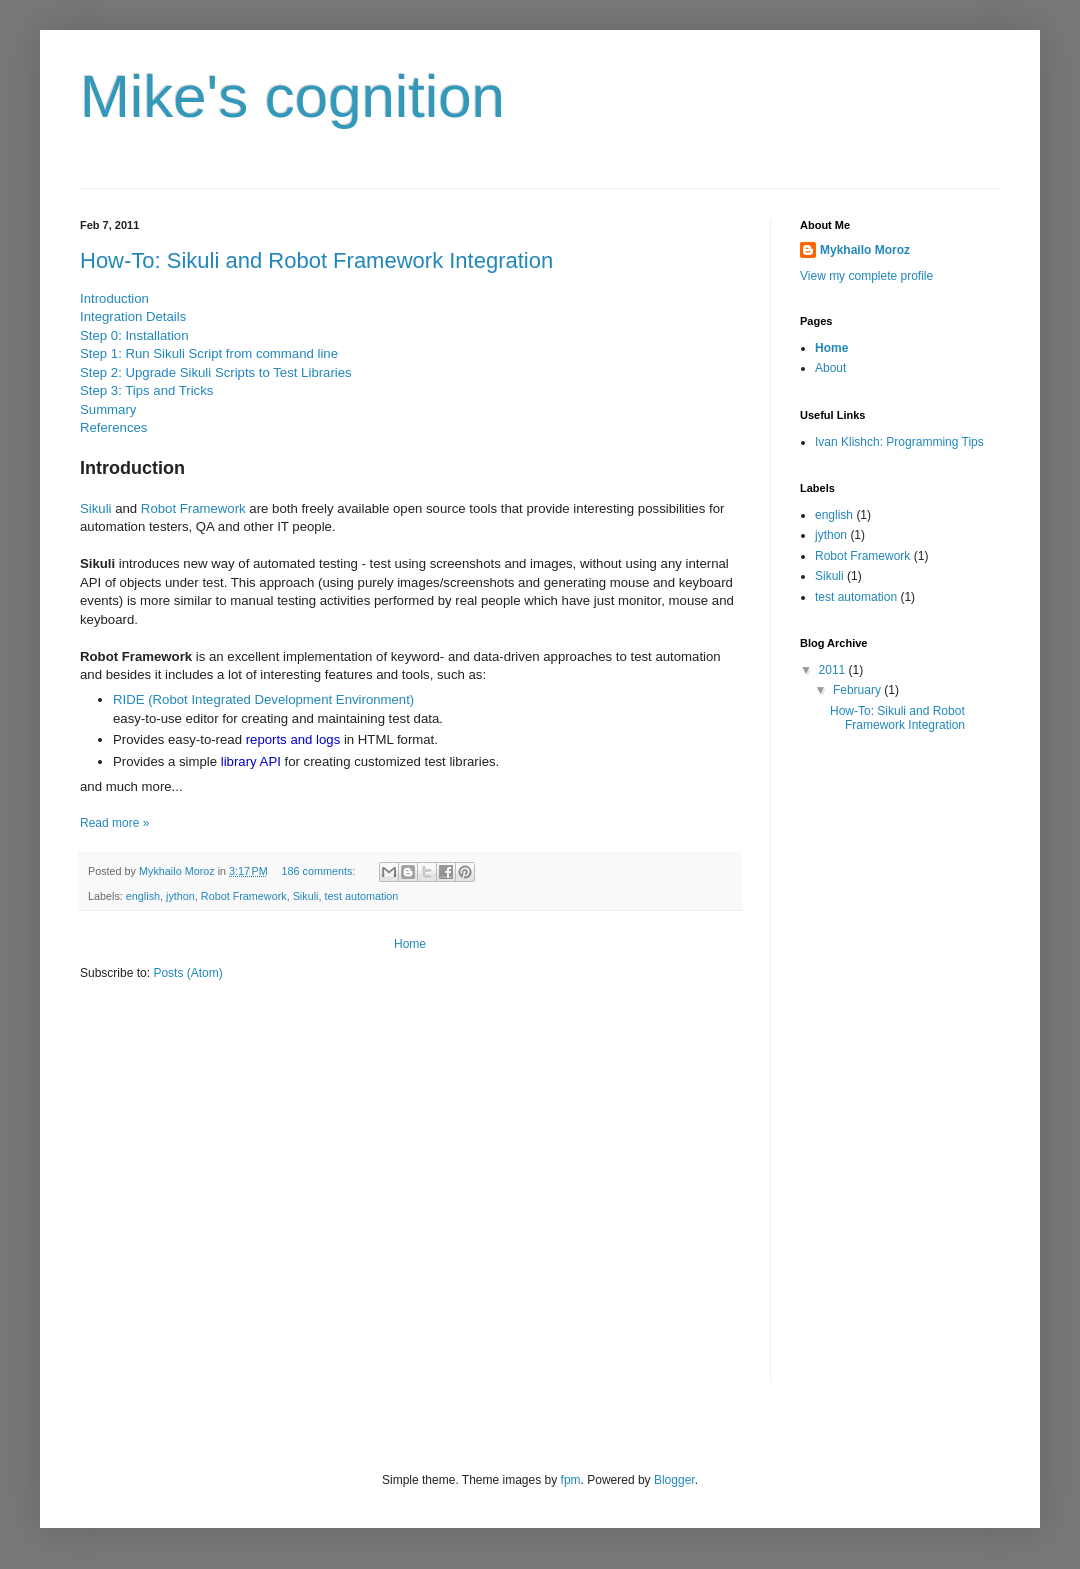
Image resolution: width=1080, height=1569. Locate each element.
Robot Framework (193, 508)
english (143, 896)
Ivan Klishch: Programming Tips (899, 442)
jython (180, 896)
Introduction (114, 298)
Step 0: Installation (134, 335)
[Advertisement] (880, 1077)
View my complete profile (866, 276)
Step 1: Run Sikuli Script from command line (209, 353)
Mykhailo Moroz (865, 250)
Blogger (674, 1480)
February (858, 690)
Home (410, 944)
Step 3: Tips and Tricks (146, 390)
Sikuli (96, 508)
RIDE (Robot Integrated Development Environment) (263, 699)
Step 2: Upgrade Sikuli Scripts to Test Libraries (216, 372)
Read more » (114, 823)
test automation (361, 896)
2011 (834, 670)
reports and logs (293, 739)
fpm (571, 1480)
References (113, 427)
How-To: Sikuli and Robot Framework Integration (316, 260)
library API (251, 761)
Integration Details (133, 316)
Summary (108, 409)
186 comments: (320, 871)
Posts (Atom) (187, 973)
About (830, 368)
